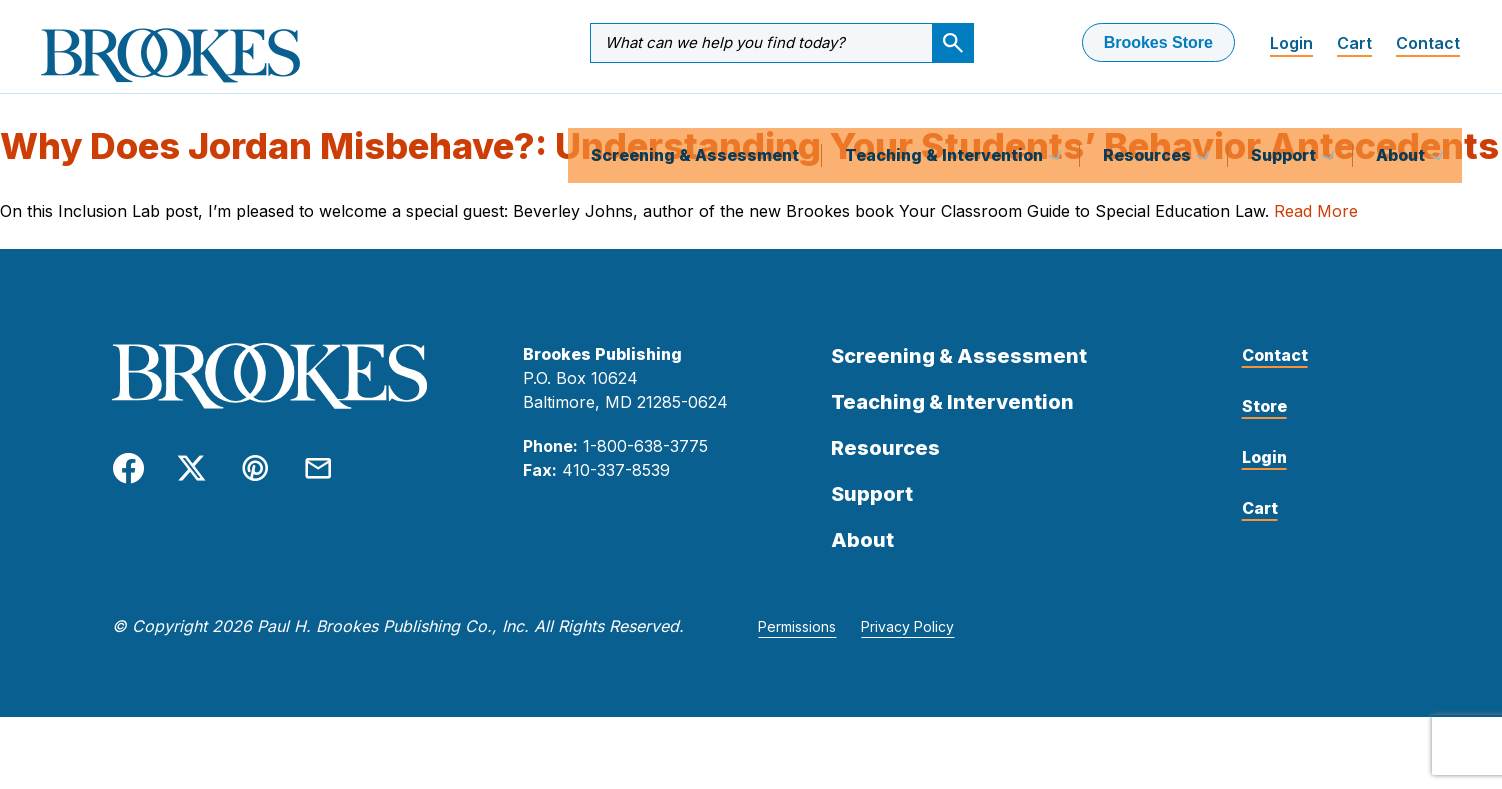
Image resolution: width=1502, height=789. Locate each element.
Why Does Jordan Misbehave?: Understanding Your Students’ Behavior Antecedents (749, 167)
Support (1285, 114)
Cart (1354, 43)
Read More (1316, 232)
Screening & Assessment (695, 114)
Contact (1428, 43)
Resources (1149, 114)
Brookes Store (1158, 42)
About (1402, 114)
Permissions (797, 647)
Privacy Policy (907, 647)
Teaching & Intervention (946, 114)
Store (1264, 427)
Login (1291, 43)
